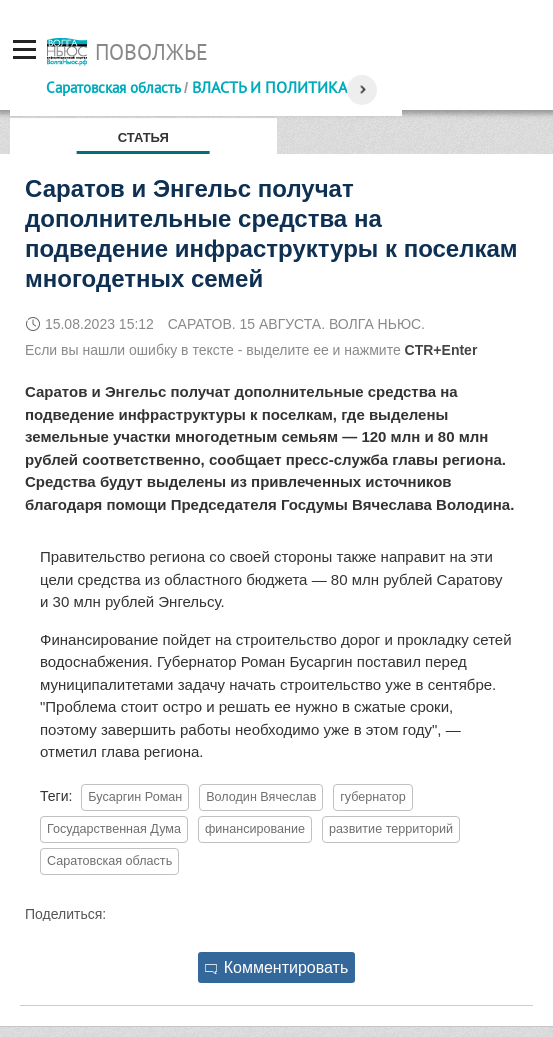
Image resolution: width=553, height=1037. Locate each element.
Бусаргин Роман (135, 797)
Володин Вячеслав (261, 797)
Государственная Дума (114, 829)
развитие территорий (391, 829)
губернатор (372, 797)
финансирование (255, 829)
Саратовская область (113, 87)
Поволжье (151, 52)
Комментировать (277, 967)
